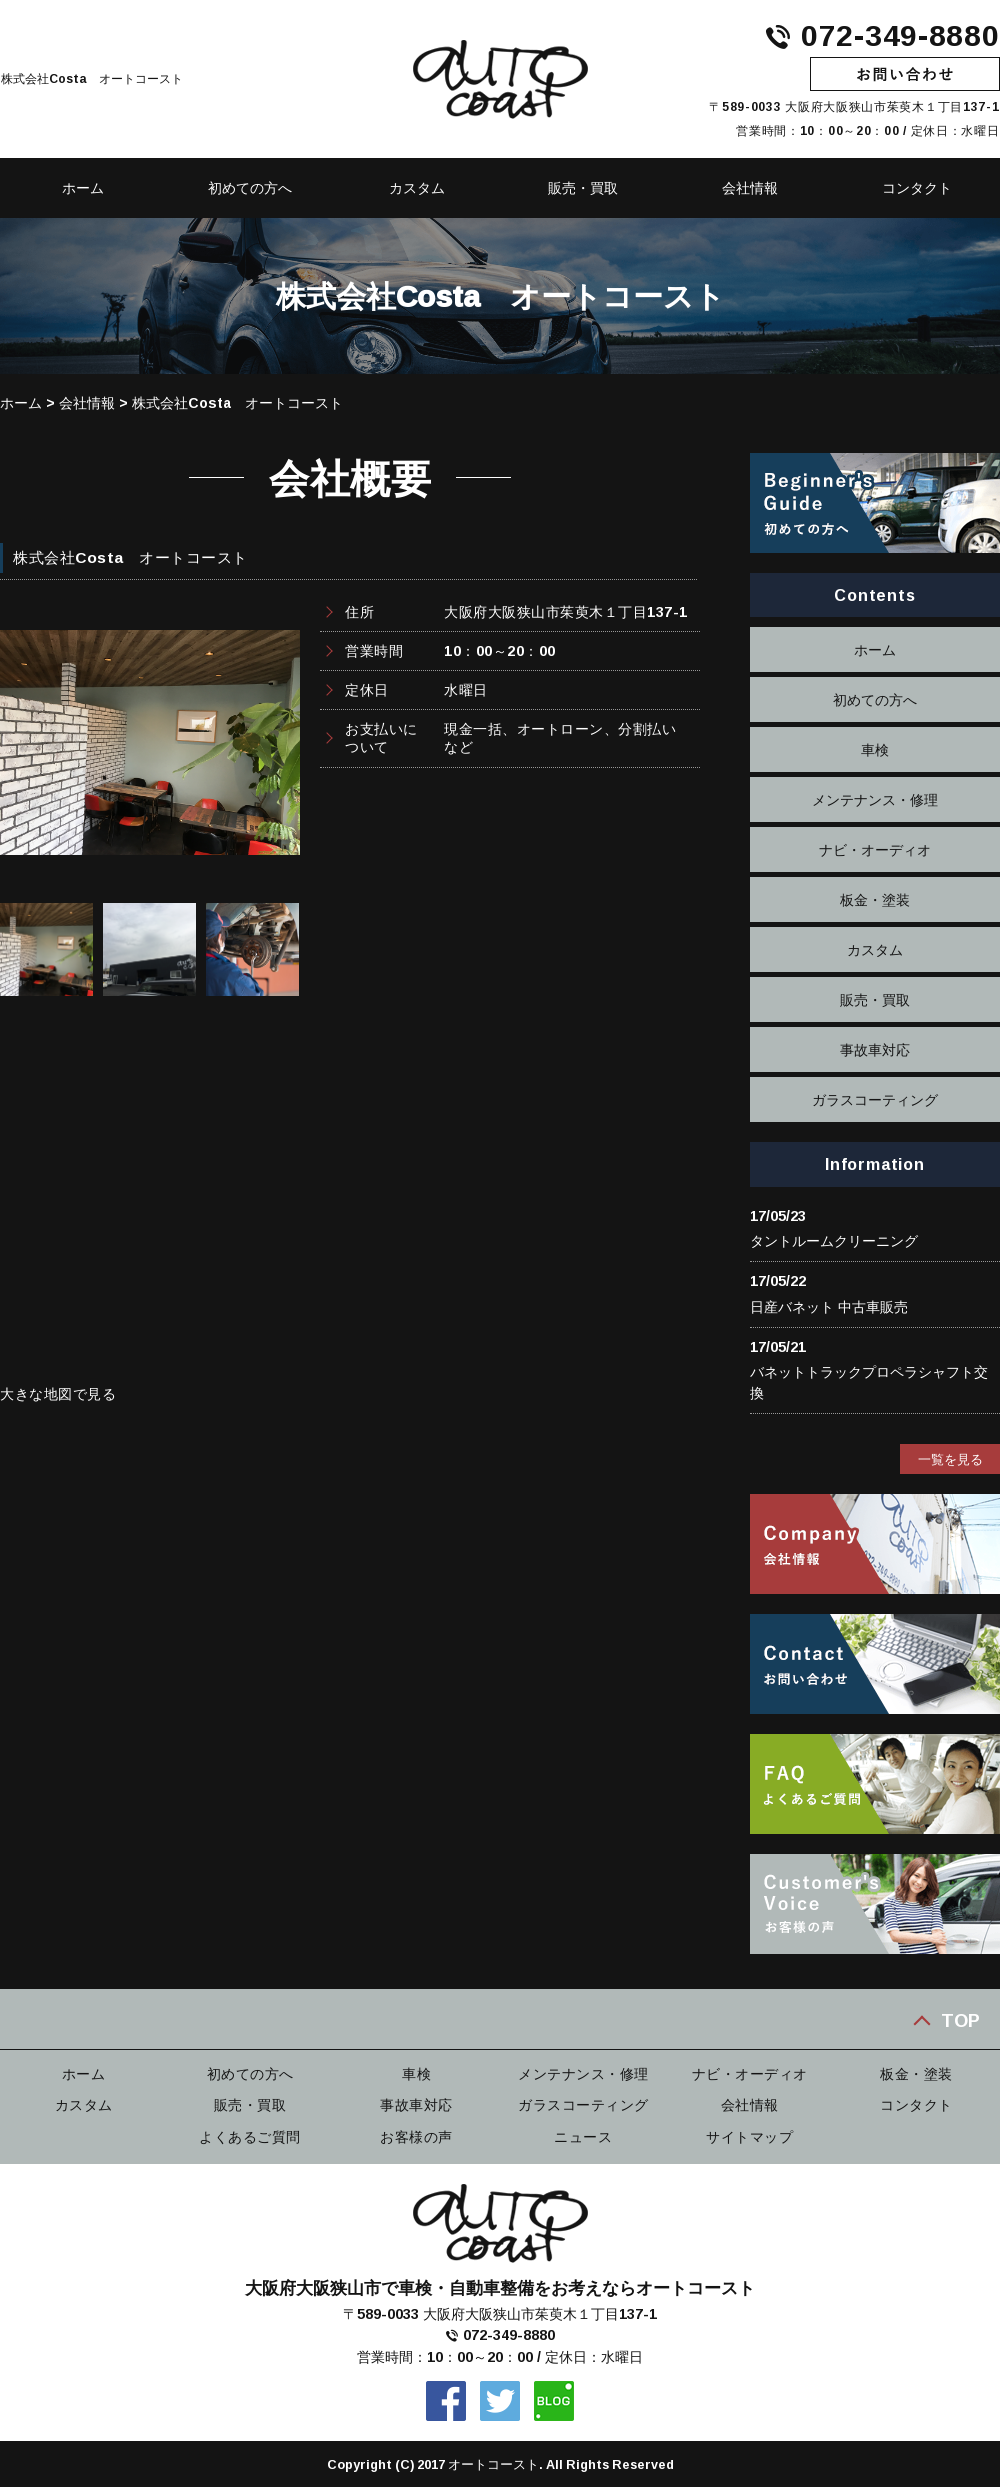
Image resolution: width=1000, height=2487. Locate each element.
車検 (875, 749)
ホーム (21, 402)
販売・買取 (583, 187)
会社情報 (750, 187)
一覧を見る (950, 1459)
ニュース (583, 2134)
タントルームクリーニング (834, 1240)
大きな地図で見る (58, 1393)
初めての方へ (250, 187)
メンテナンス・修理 (875, 799)
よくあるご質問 (250, 2134)
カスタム (417, 187)
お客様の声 (416, 2134)
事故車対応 (875, 1049)
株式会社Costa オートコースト (237, 402)
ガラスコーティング (875, 1099)
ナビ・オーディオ (875, 849)
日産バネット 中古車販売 (829, 1306)
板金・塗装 (875, 899)
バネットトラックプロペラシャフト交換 (869, 1382)
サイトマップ (749, 2134)
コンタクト (916, 2102)
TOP (960, 2019)
